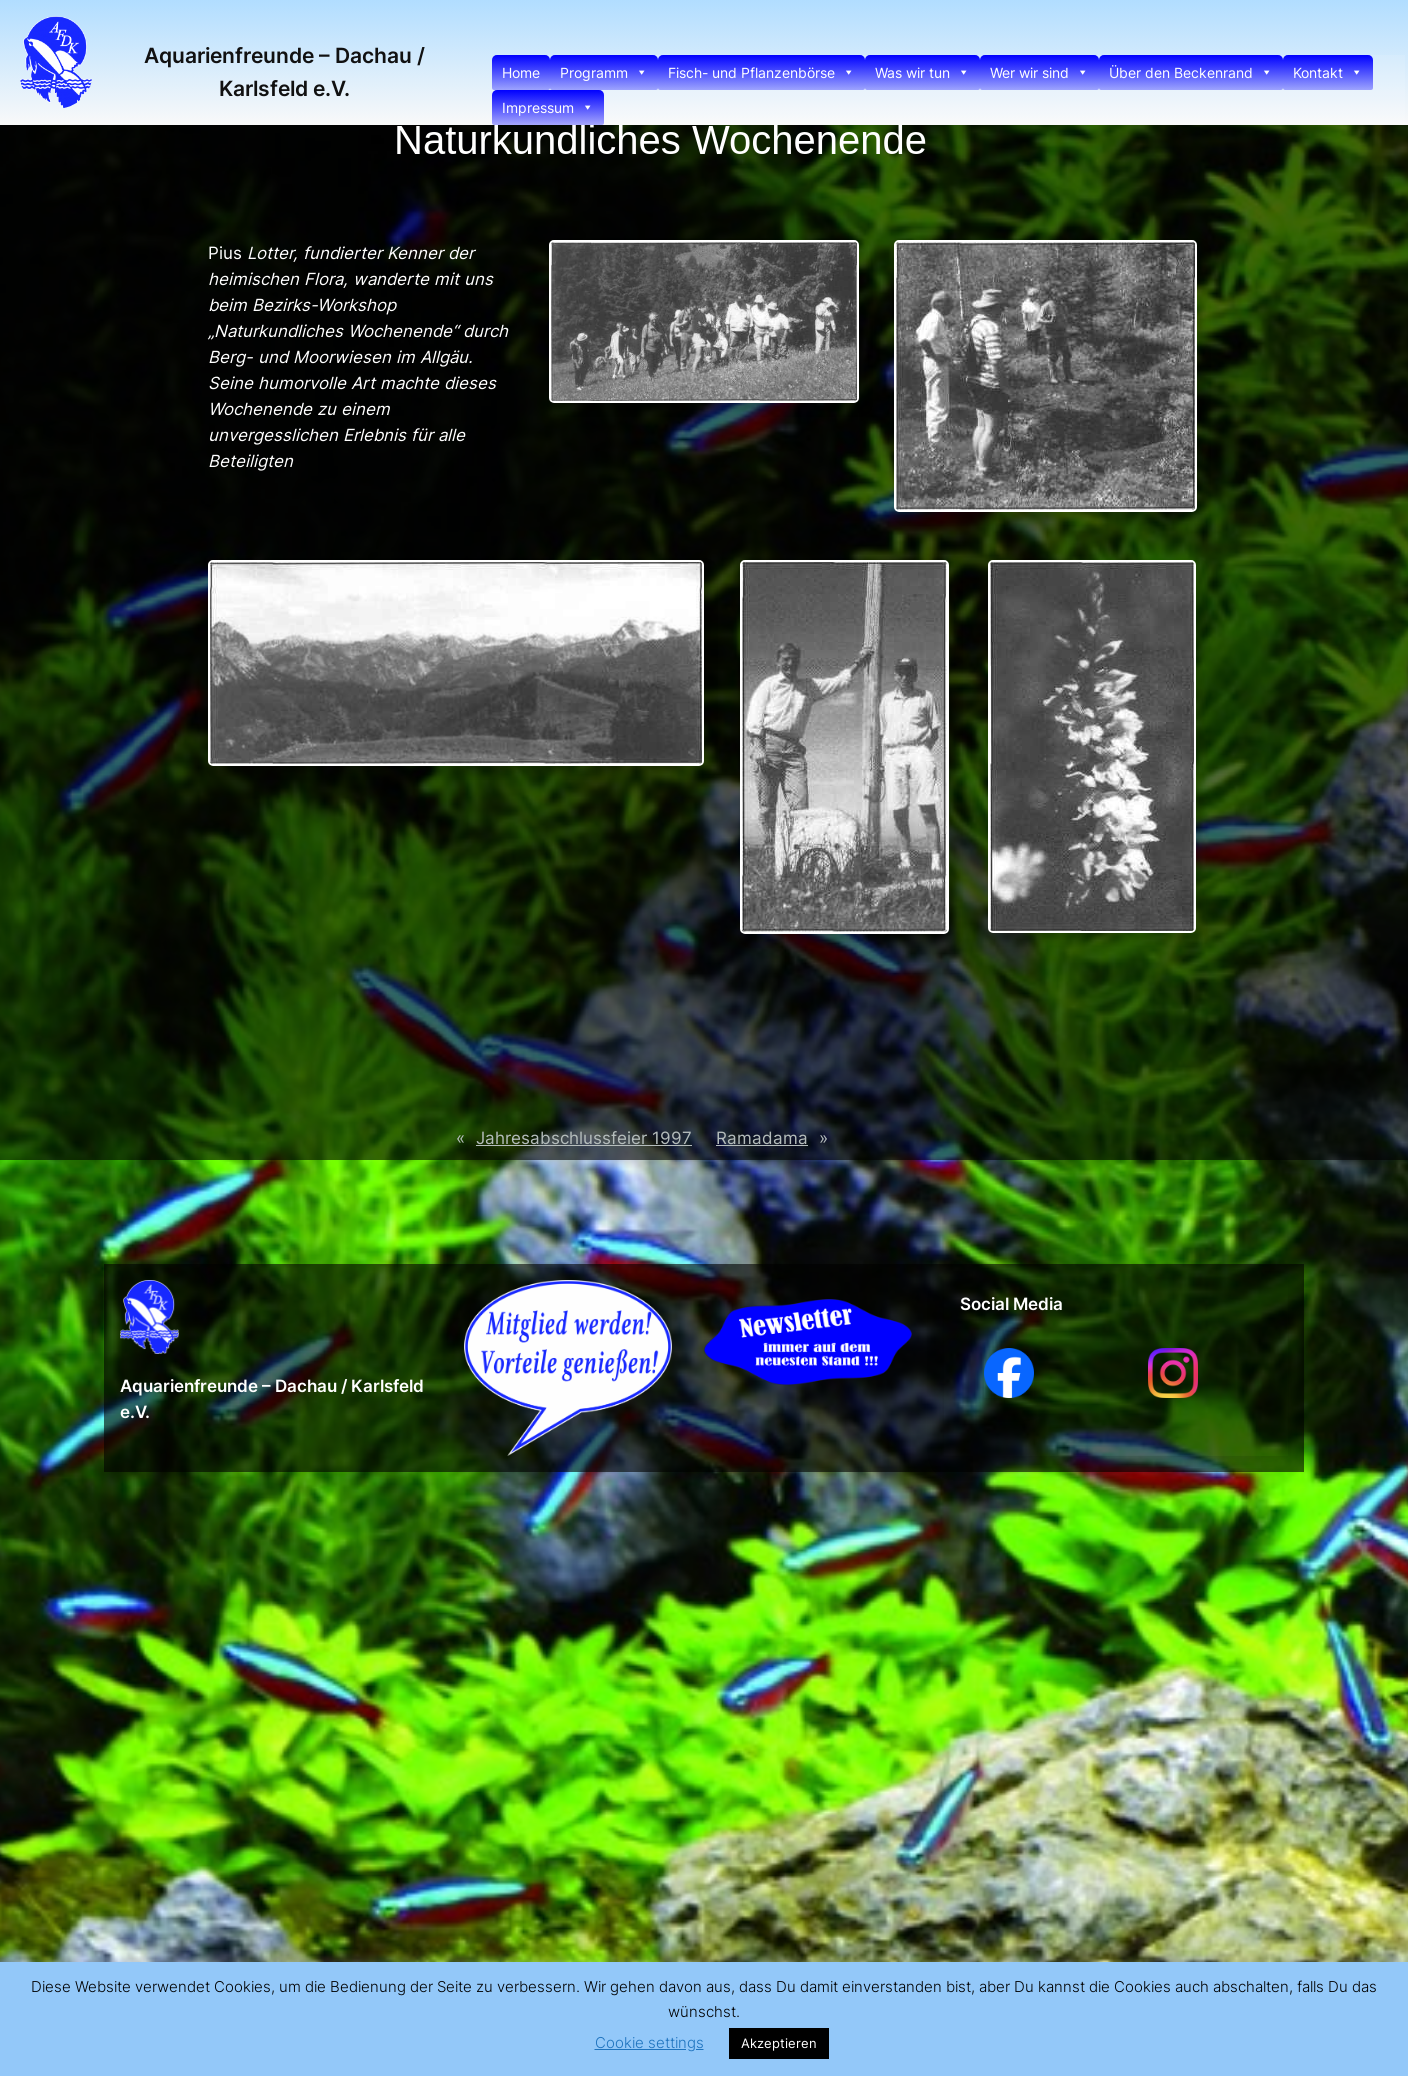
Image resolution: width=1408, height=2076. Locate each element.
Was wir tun (922, 72)
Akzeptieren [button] (779, 2043)
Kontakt (1328, 72)
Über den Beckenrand (1191, 72)
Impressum (548, 107)
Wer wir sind (1039, 72)
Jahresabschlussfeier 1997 (584, 1138)
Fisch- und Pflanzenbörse (761, 72)
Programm (604, 72)
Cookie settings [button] (649, 2042)
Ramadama (762, 1138)
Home (521, 72)
